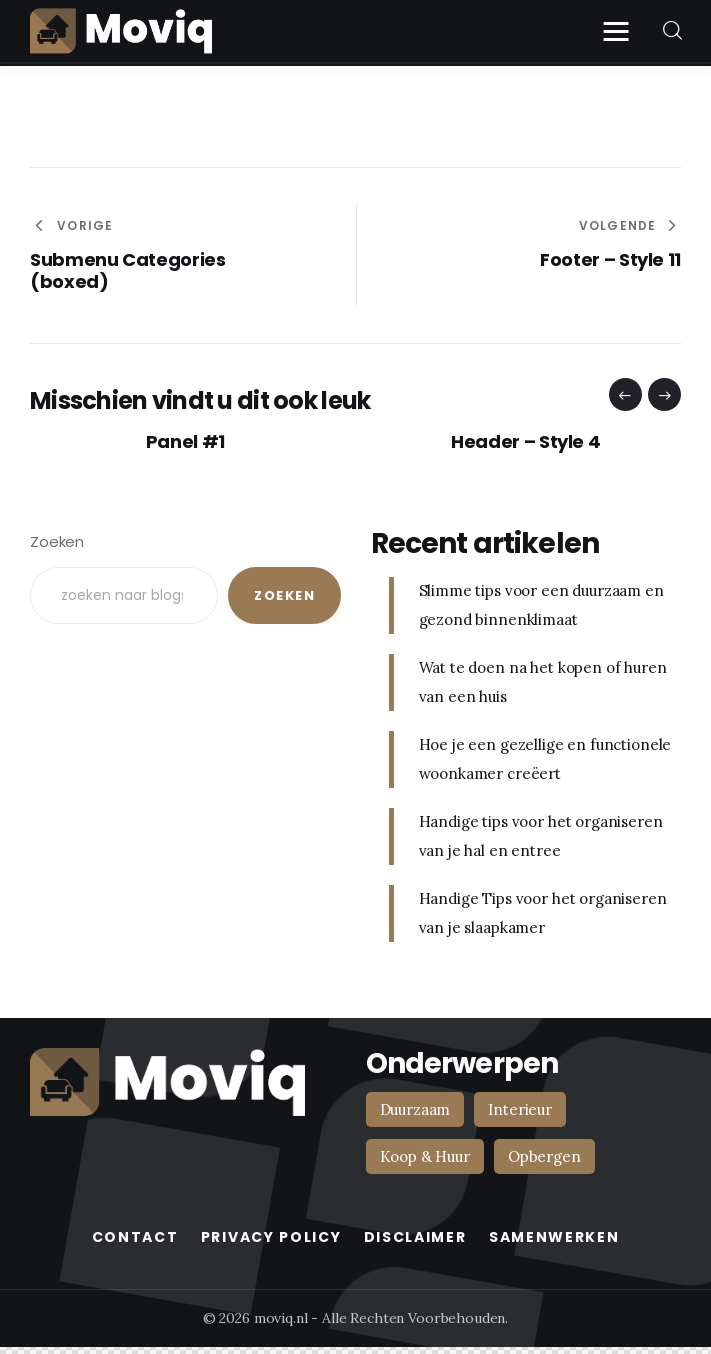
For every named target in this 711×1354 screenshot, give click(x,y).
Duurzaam (415, 1109)
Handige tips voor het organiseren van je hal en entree (541, 836)
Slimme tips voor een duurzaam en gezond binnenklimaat (541, 605)
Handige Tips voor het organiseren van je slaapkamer (543, 913)
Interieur (520, 1109)
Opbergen (544, 1156)
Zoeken (57, 541)
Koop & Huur (425, 1156)
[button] (625, 394)
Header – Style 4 (525, 442)
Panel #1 (185, 442)
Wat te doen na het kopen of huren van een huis (543, 682)
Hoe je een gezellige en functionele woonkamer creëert (545, 759)
